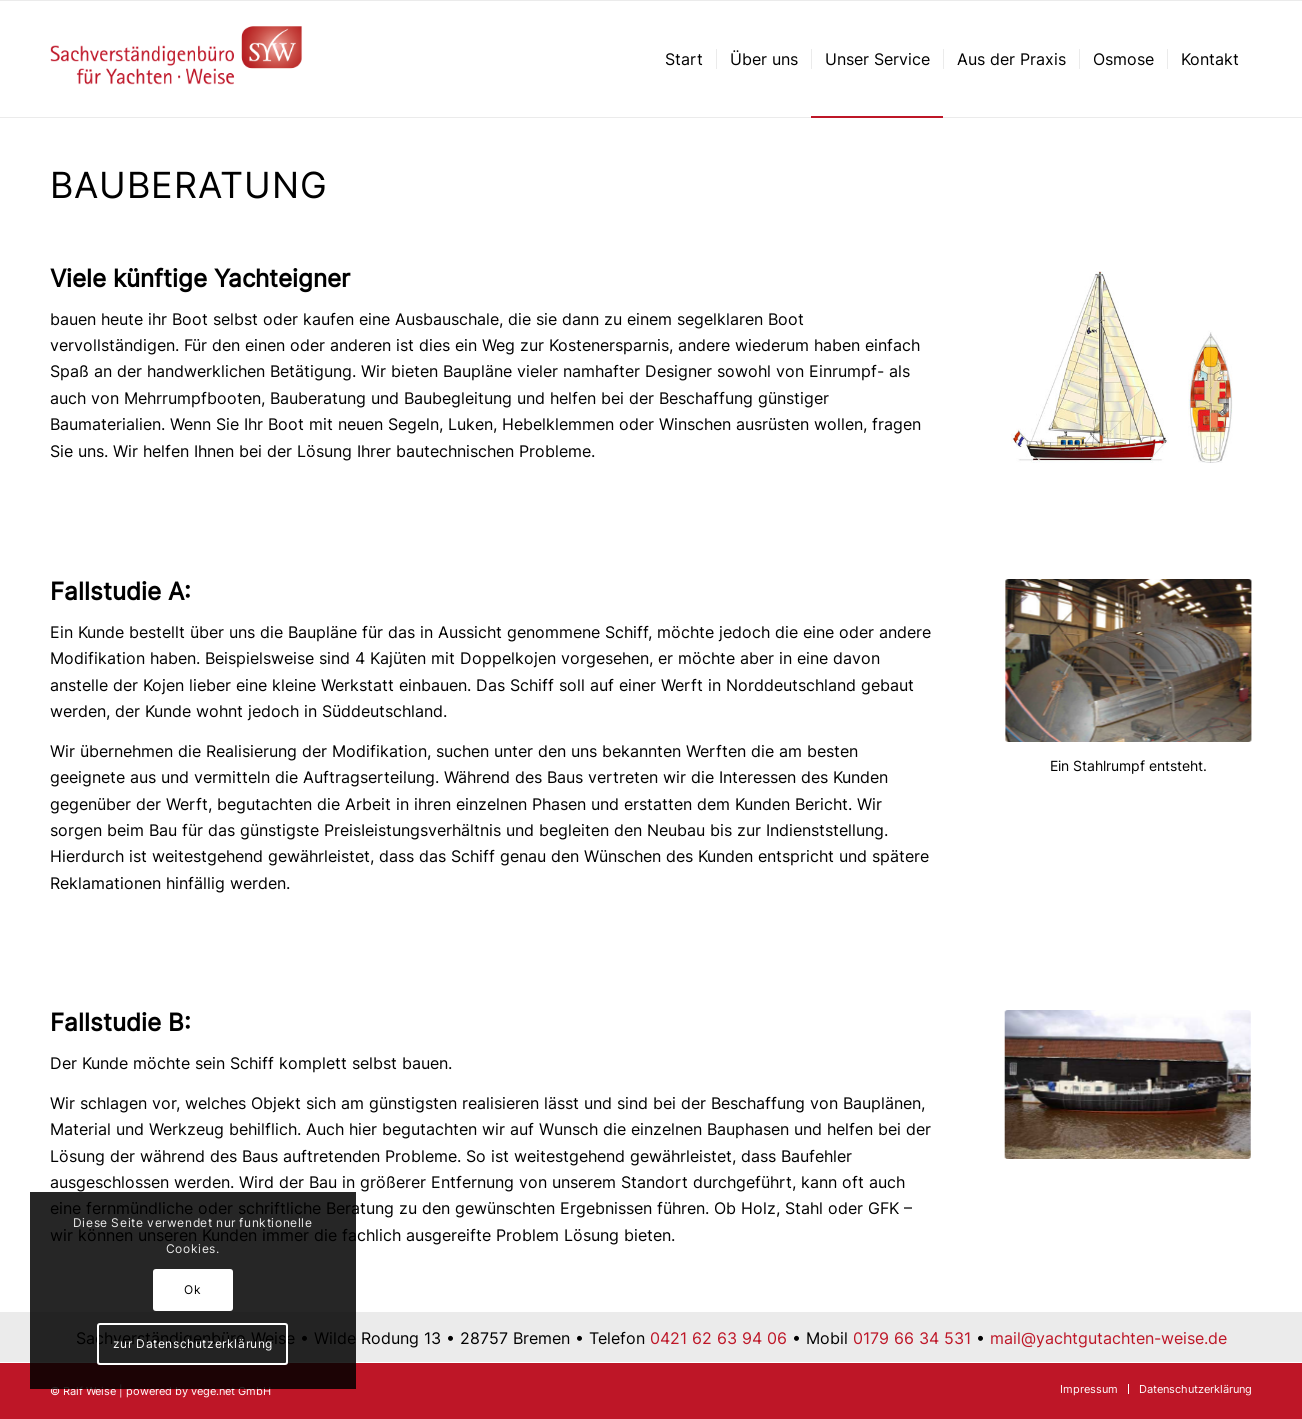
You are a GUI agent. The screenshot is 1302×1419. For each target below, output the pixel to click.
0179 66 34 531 (912, 1338)
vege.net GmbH (231, 1391)
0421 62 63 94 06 (718, 1338)
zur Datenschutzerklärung (193, 1343)
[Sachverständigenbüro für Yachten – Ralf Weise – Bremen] (176, 59)
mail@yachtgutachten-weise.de (1108, 1338)
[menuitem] (684, 59)
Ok (192, 1289)
